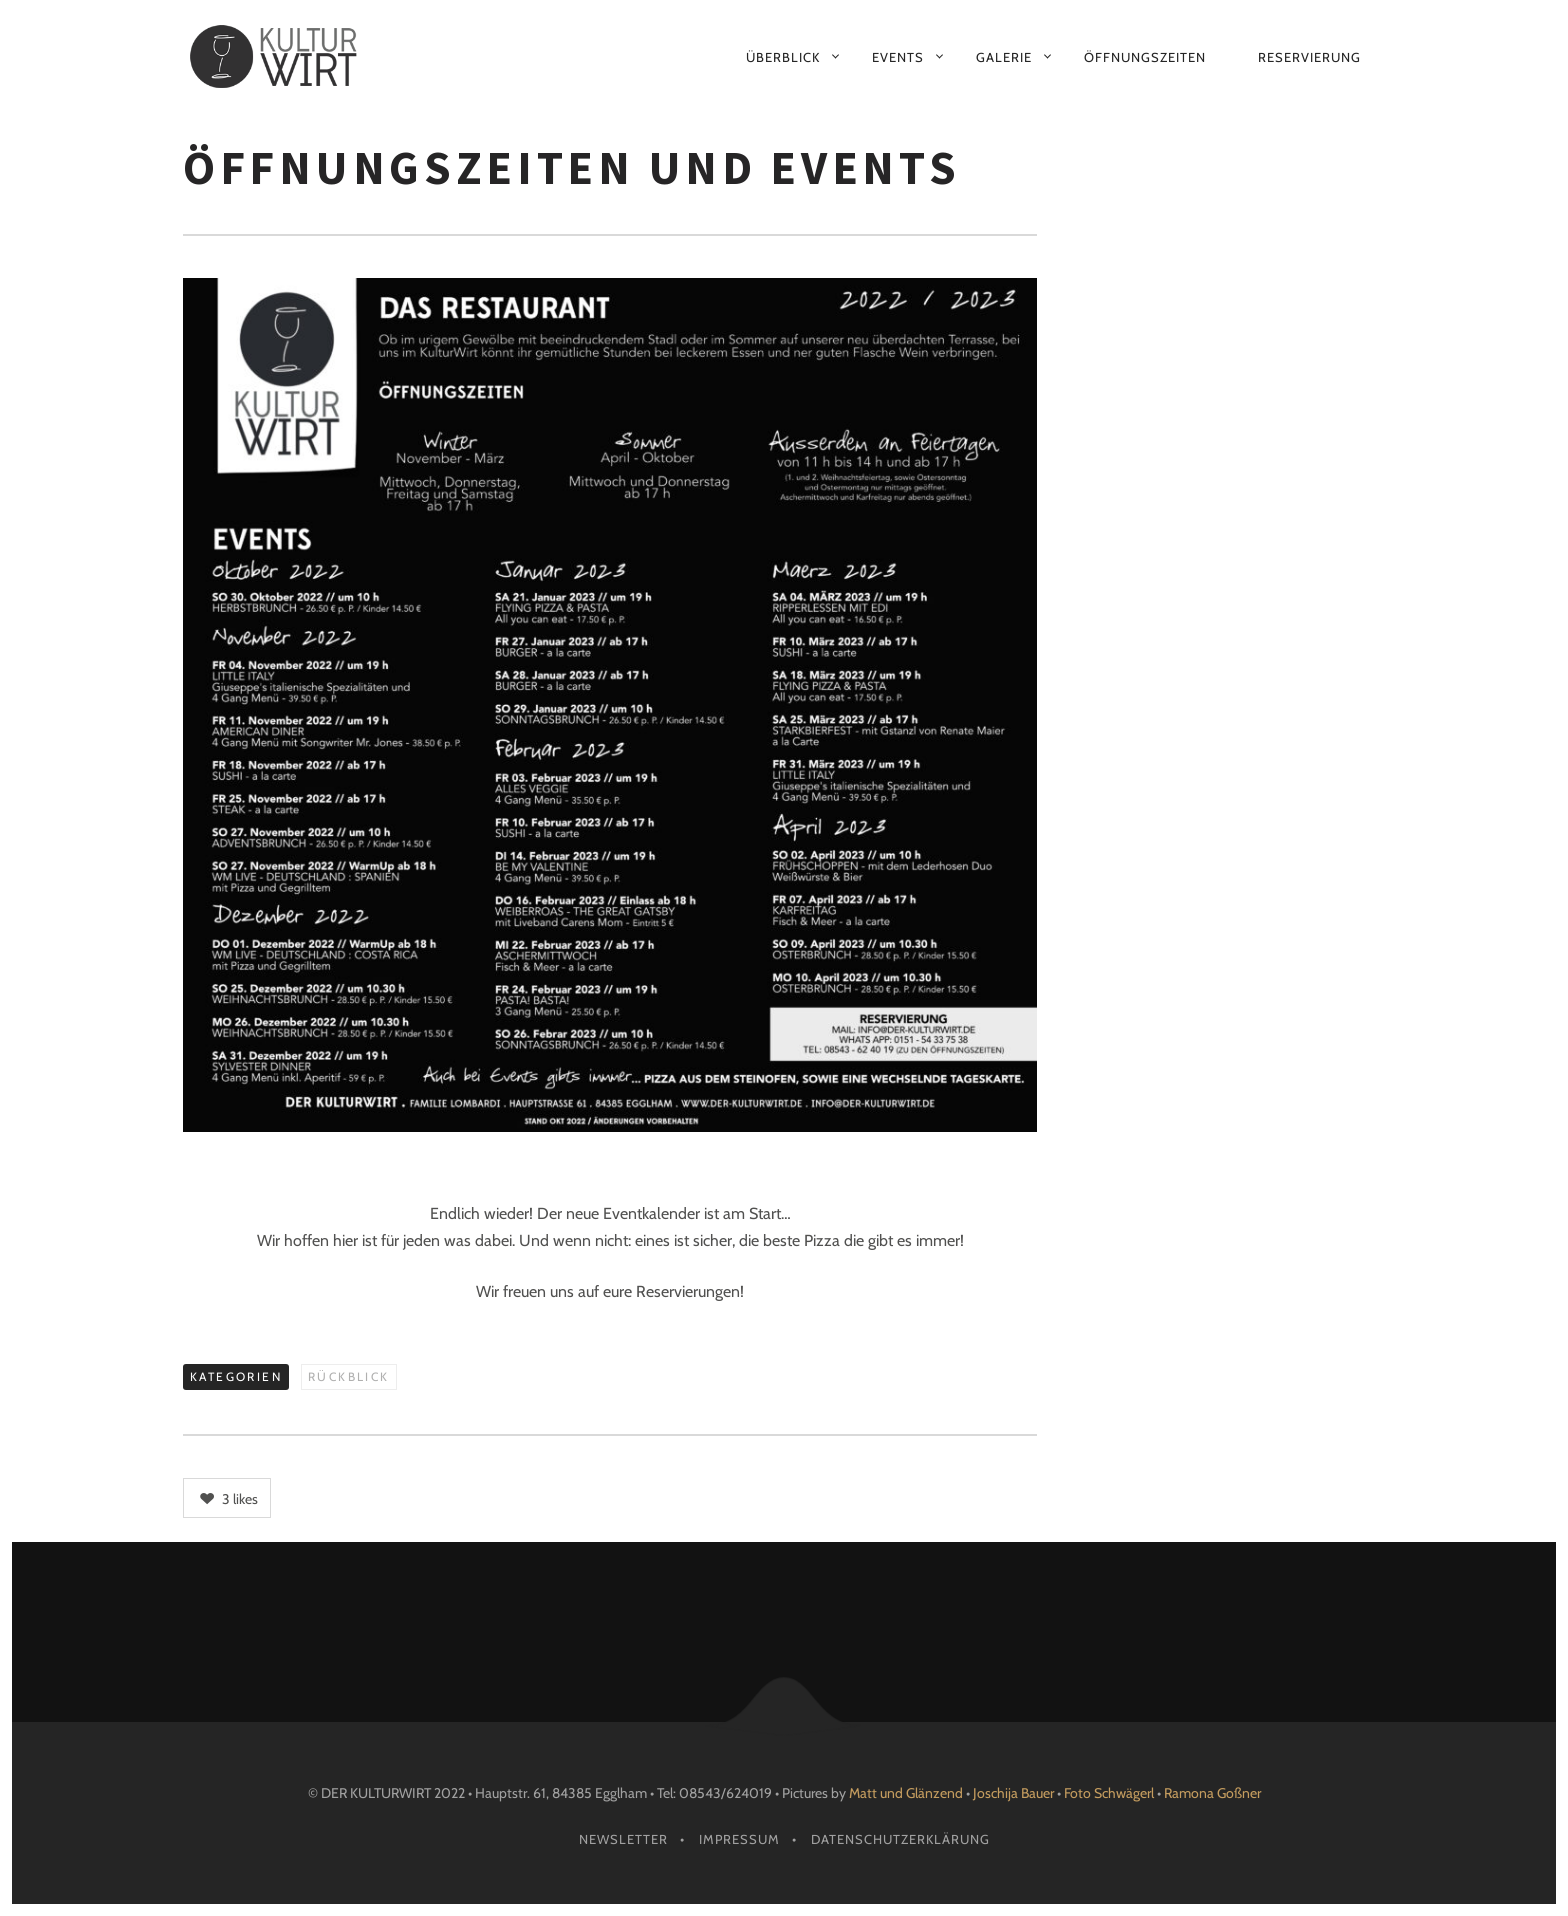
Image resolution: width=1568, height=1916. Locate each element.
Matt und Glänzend (906, 1793)
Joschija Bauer (1015, 1793)
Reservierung (1309, 57)
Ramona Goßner (1212, 1793)
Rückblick (349, 1376)
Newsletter (623, 1839)
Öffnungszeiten (1145, 57)
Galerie (1004, 57)
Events (898, 57)
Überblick (783, 57)
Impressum (739, 1839)
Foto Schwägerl (1109, 1793)
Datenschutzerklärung (900, 1839)
